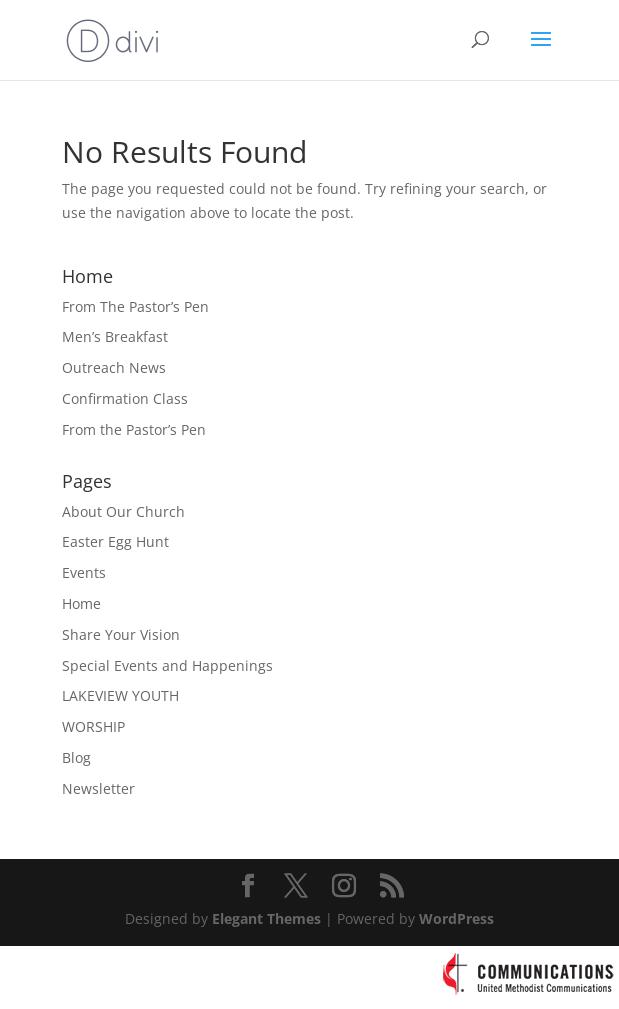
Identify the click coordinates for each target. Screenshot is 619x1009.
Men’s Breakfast (115, 336)
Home (81, 603)
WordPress (456, 918)
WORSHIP (93, 726)
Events (84, 572)
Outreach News (114, 367)
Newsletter (98, 788)
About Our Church (123, 511)
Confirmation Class (125, 398)
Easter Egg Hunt (115, 541)
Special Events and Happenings (167, 665)
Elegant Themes (266, 918)
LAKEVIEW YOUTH (120, 695)
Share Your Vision (121, 634)
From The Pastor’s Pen (135, 306)
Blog (76, 757)
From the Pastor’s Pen (134, 429)
